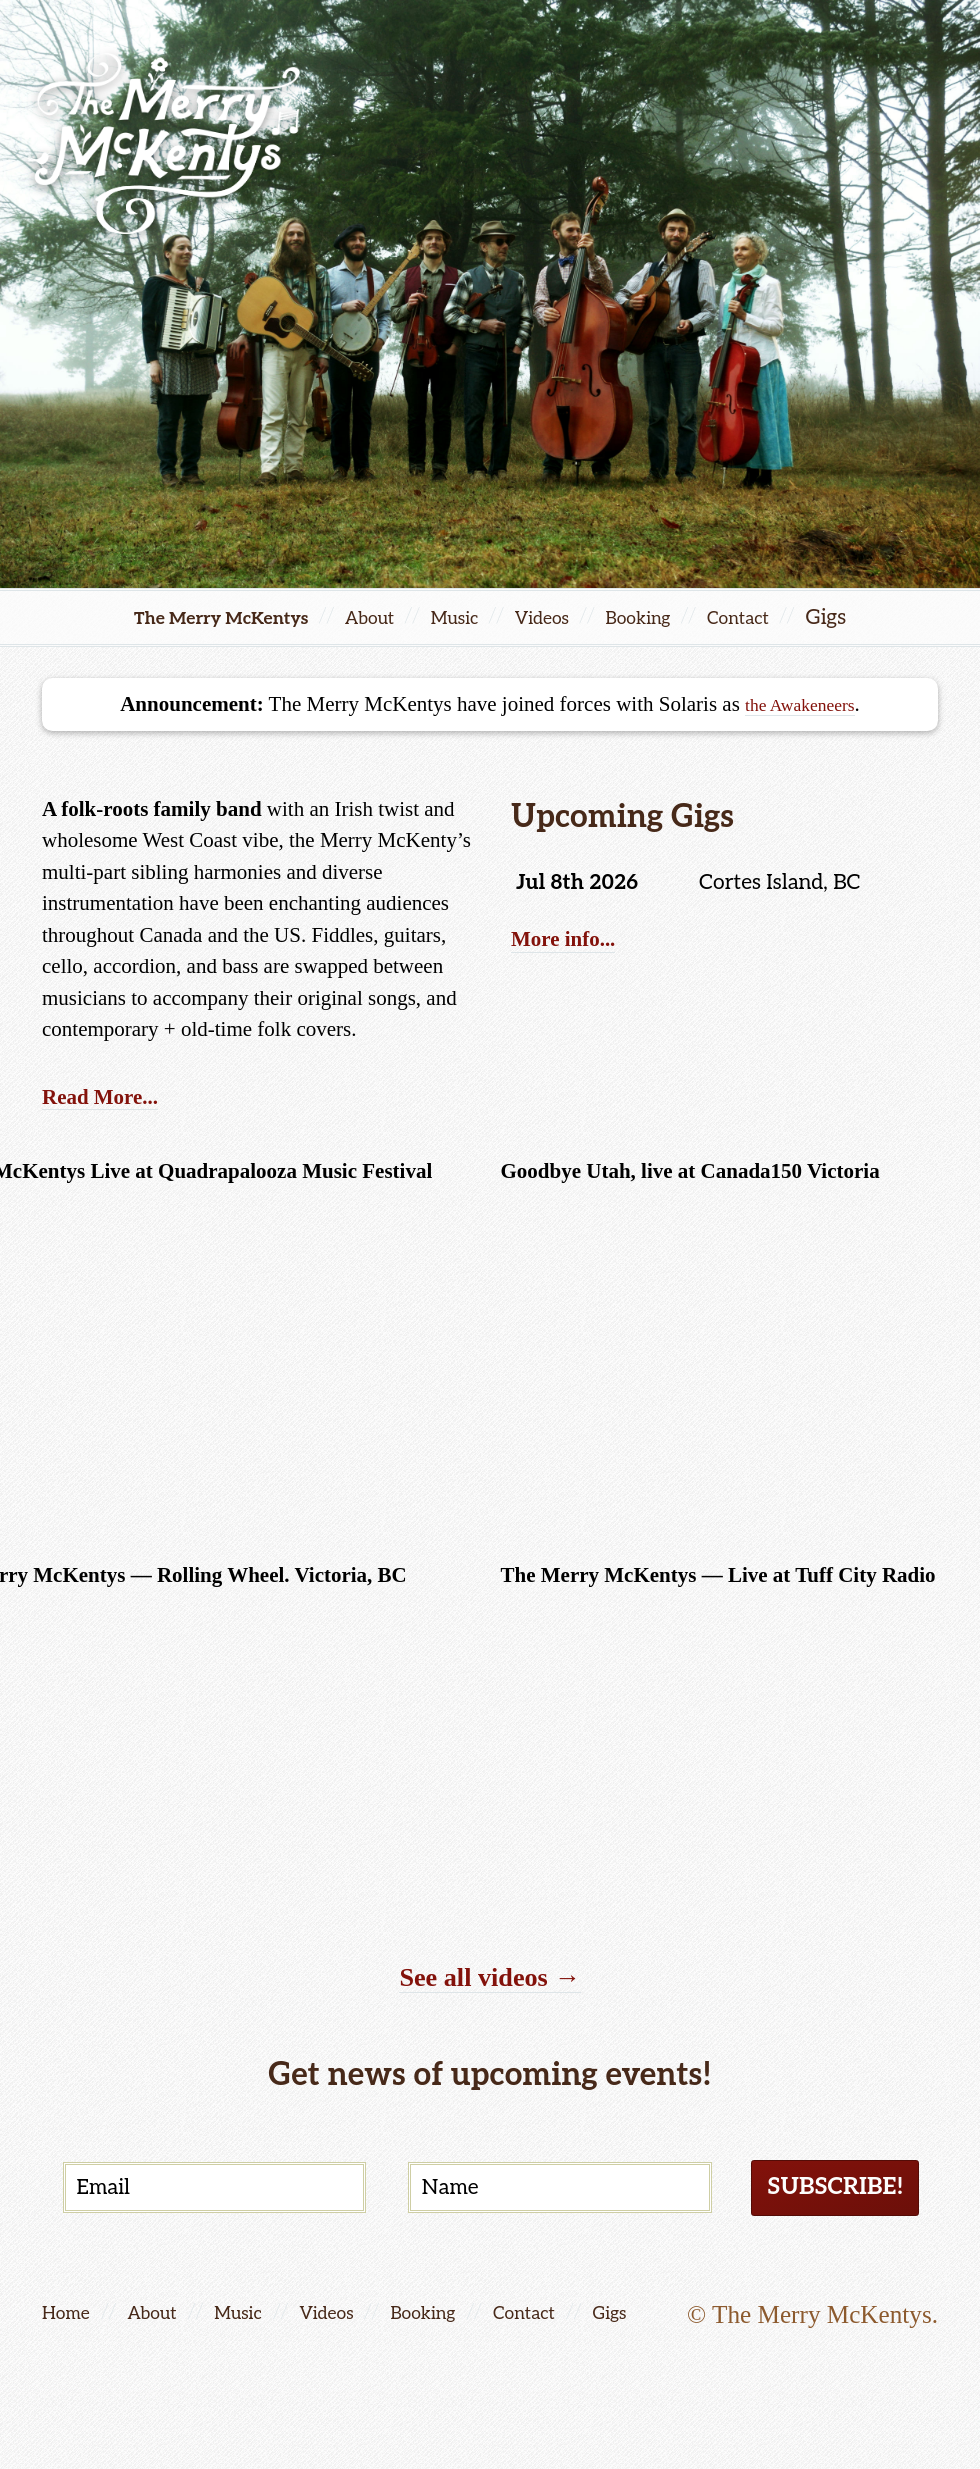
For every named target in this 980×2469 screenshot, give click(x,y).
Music (460, 617)
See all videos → (490, 1975)
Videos (559, 617)
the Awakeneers (800, 704)
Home (70, 2324)
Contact (782, 617)
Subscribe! (822, 2193)
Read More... (111, 1095)
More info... (573, 943)
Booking (668, 617)
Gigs (679, 2324)
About (365, 617)
